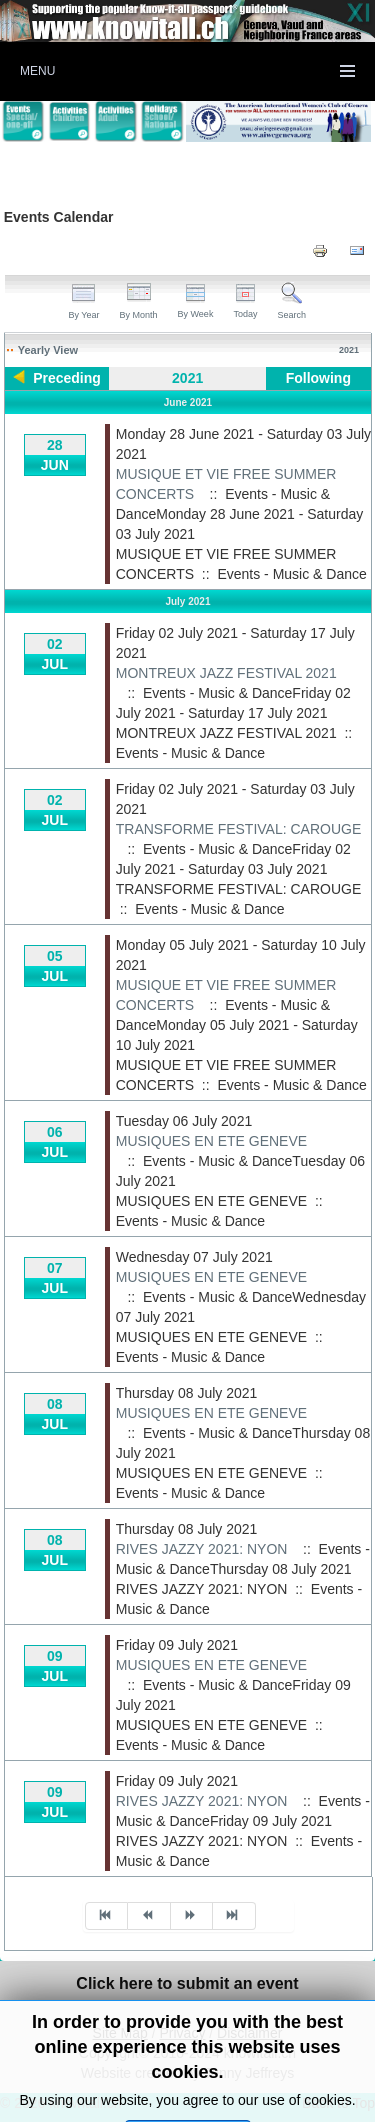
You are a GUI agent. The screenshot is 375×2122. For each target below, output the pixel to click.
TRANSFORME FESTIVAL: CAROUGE (239, 829)
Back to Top (338, 2103)
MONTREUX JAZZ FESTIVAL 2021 (226, 673)
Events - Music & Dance (291, 574)
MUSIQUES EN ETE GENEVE (211, 1141)
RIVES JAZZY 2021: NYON (202, 1549)
